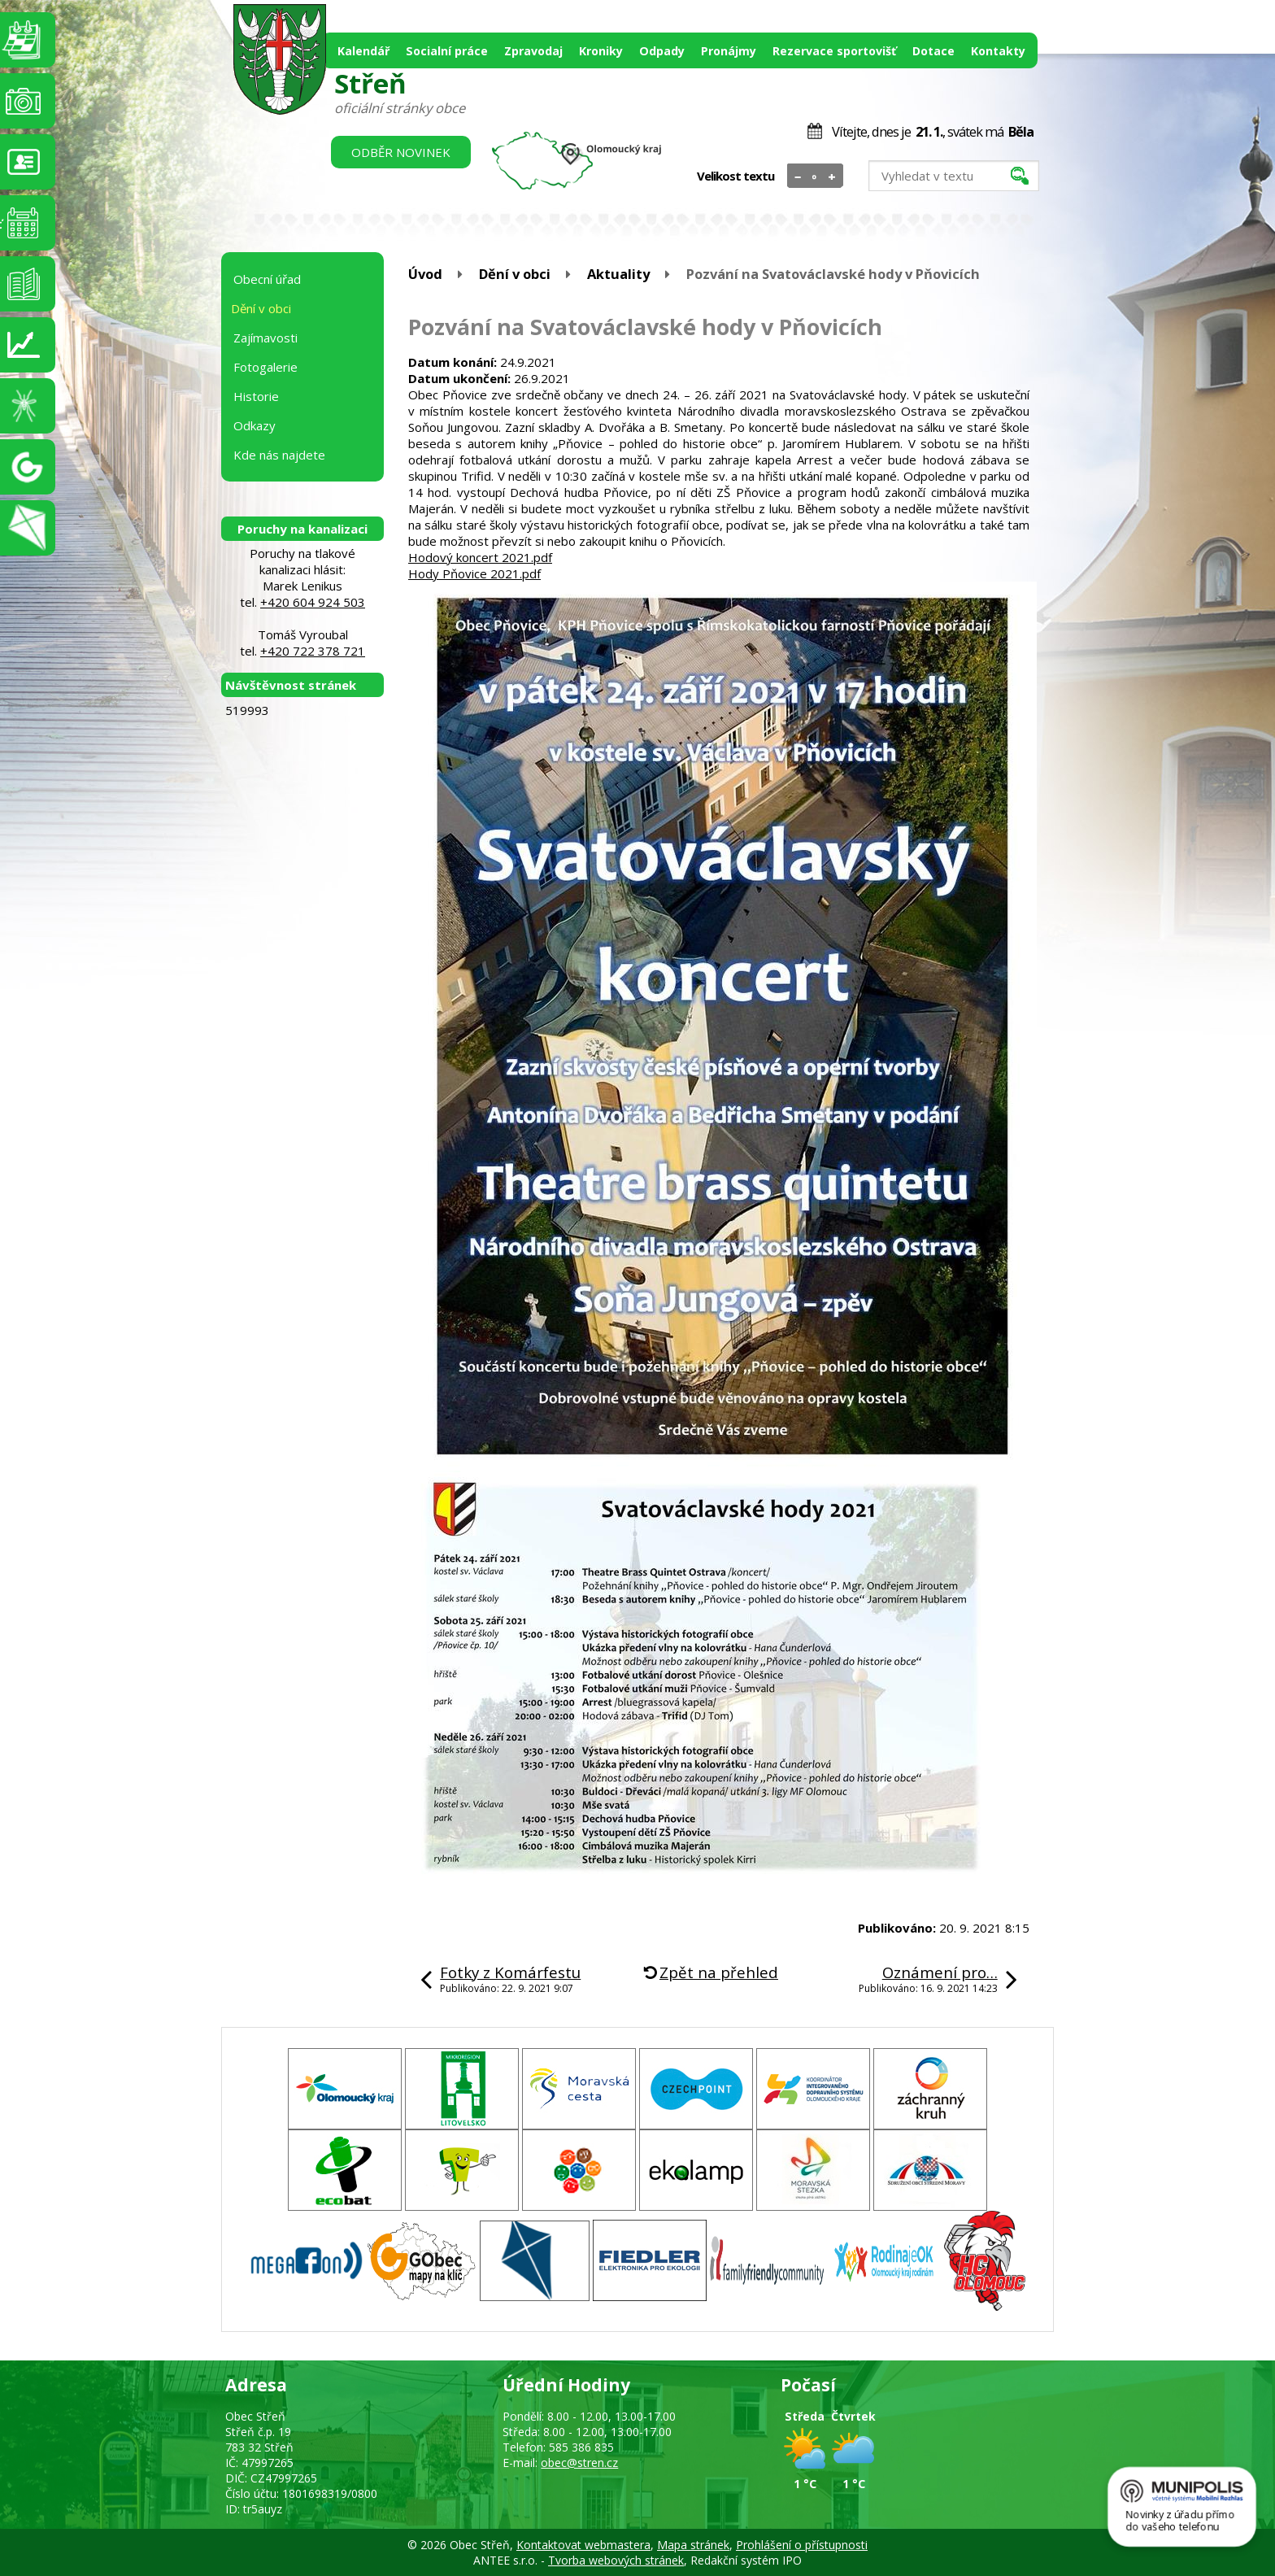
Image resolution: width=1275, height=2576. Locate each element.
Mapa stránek (693, 2544)
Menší (798, 176)
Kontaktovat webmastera (583, 2544)
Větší (832, 176)
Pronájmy (728, 51)
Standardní (815, 176)
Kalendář (363, 51)
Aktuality (618, 273)
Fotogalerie (265, 367)
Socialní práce (447, 51)
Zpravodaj (533, 51)
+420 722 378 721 (312, 651)
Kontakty (998, 51)
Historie (256, 396)
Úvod (425, 273)
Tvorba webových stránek (616, 2560)
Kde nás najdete (279, 455)
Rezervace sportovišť (834, 51)
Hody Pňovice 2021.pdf (474, 573)
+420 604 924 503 (312, 602)
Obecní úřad (267, 279)
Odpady (662, 51)
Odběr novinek (400, 152)
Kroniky (601, 51)
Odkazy (254, 425)
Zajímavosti (265, 337)
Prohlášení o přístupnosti (802, 2544)
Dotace (933, 51)
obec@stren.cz (579, 2462)
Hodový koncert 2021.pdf (480, 557)
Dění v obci (514, 273)
